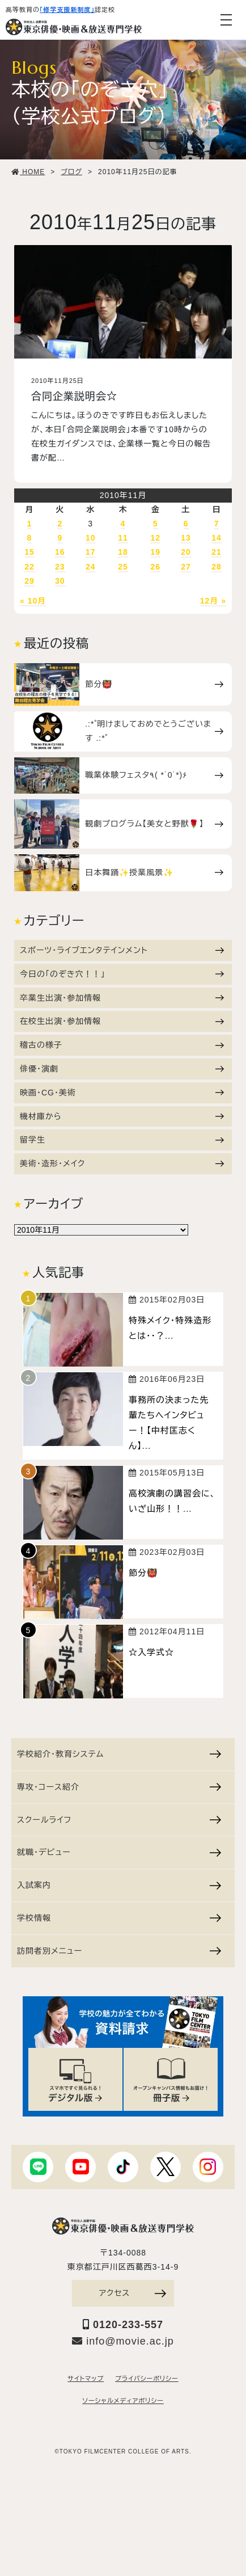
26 (155, 566)
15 (29, 551)
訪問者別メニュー (119, 1950)
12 (155, 537)
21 (216, 551)
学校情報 (119, 1917)
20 (186, 551)
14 (216, 537)
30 (60, 580)
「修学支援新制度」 (67, 9)
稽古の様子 (122, 1044)
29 (29, 580)
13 (186, 537)
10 (91, 537)
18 (123, 551)
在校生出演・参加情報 (122, 1021)
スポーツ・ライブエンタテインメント (122, 950)
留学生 (122, 1139)
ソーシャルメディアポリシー (123, 2400)
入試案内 (119, 1885)
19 (155, 551)
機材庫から (122, 1116)
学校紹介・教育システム (119, 1754)
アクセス (132, 2292)
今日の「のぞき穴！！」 (122, 974)
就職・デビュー (119, 1852)
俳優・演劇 (122, 1068)
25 (123, 566)
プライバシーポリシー (146, 2378)
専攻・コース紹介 (119, 1786)
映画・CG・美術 (122, 1092)
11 (123, 537)
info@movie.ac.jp (122, 2341)
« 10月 (33, 600)
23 (60, 566)
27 (186, 566)
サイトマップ (85, 2378)
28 (216, 566)
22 (29, 566)
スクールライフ (119, 1819)
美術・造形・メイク (122, 1163)
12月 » (213, 600)
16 (60, 551)
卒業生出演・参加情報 (122, 997)
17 (91, 551)
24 (91, 566)
